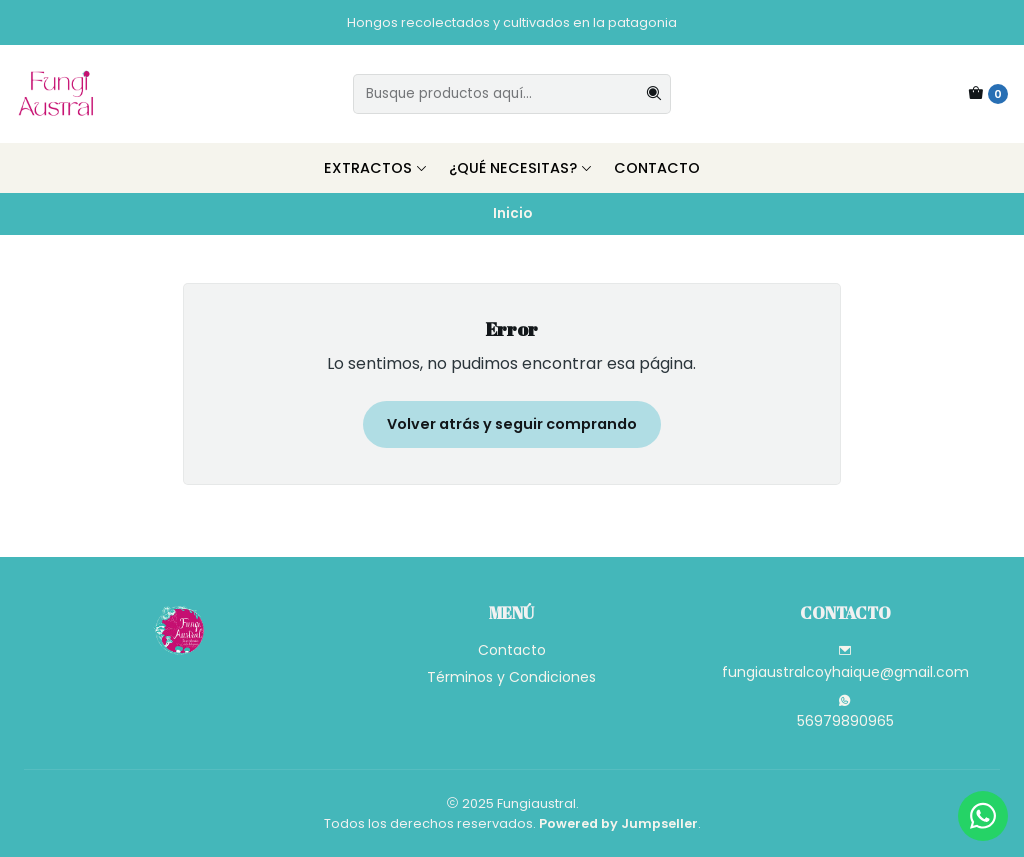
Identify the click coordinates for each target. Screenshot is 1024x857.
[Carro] (988, 94)
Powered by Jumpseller (618, 823)
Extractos (376, 168)
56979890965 (845, 712)
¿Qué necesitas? (521, 168)
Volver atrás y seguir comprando (512, 424)
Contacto (657, 168)
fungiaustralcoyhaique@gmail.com (845, 663)
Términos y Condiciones (511, 677)
